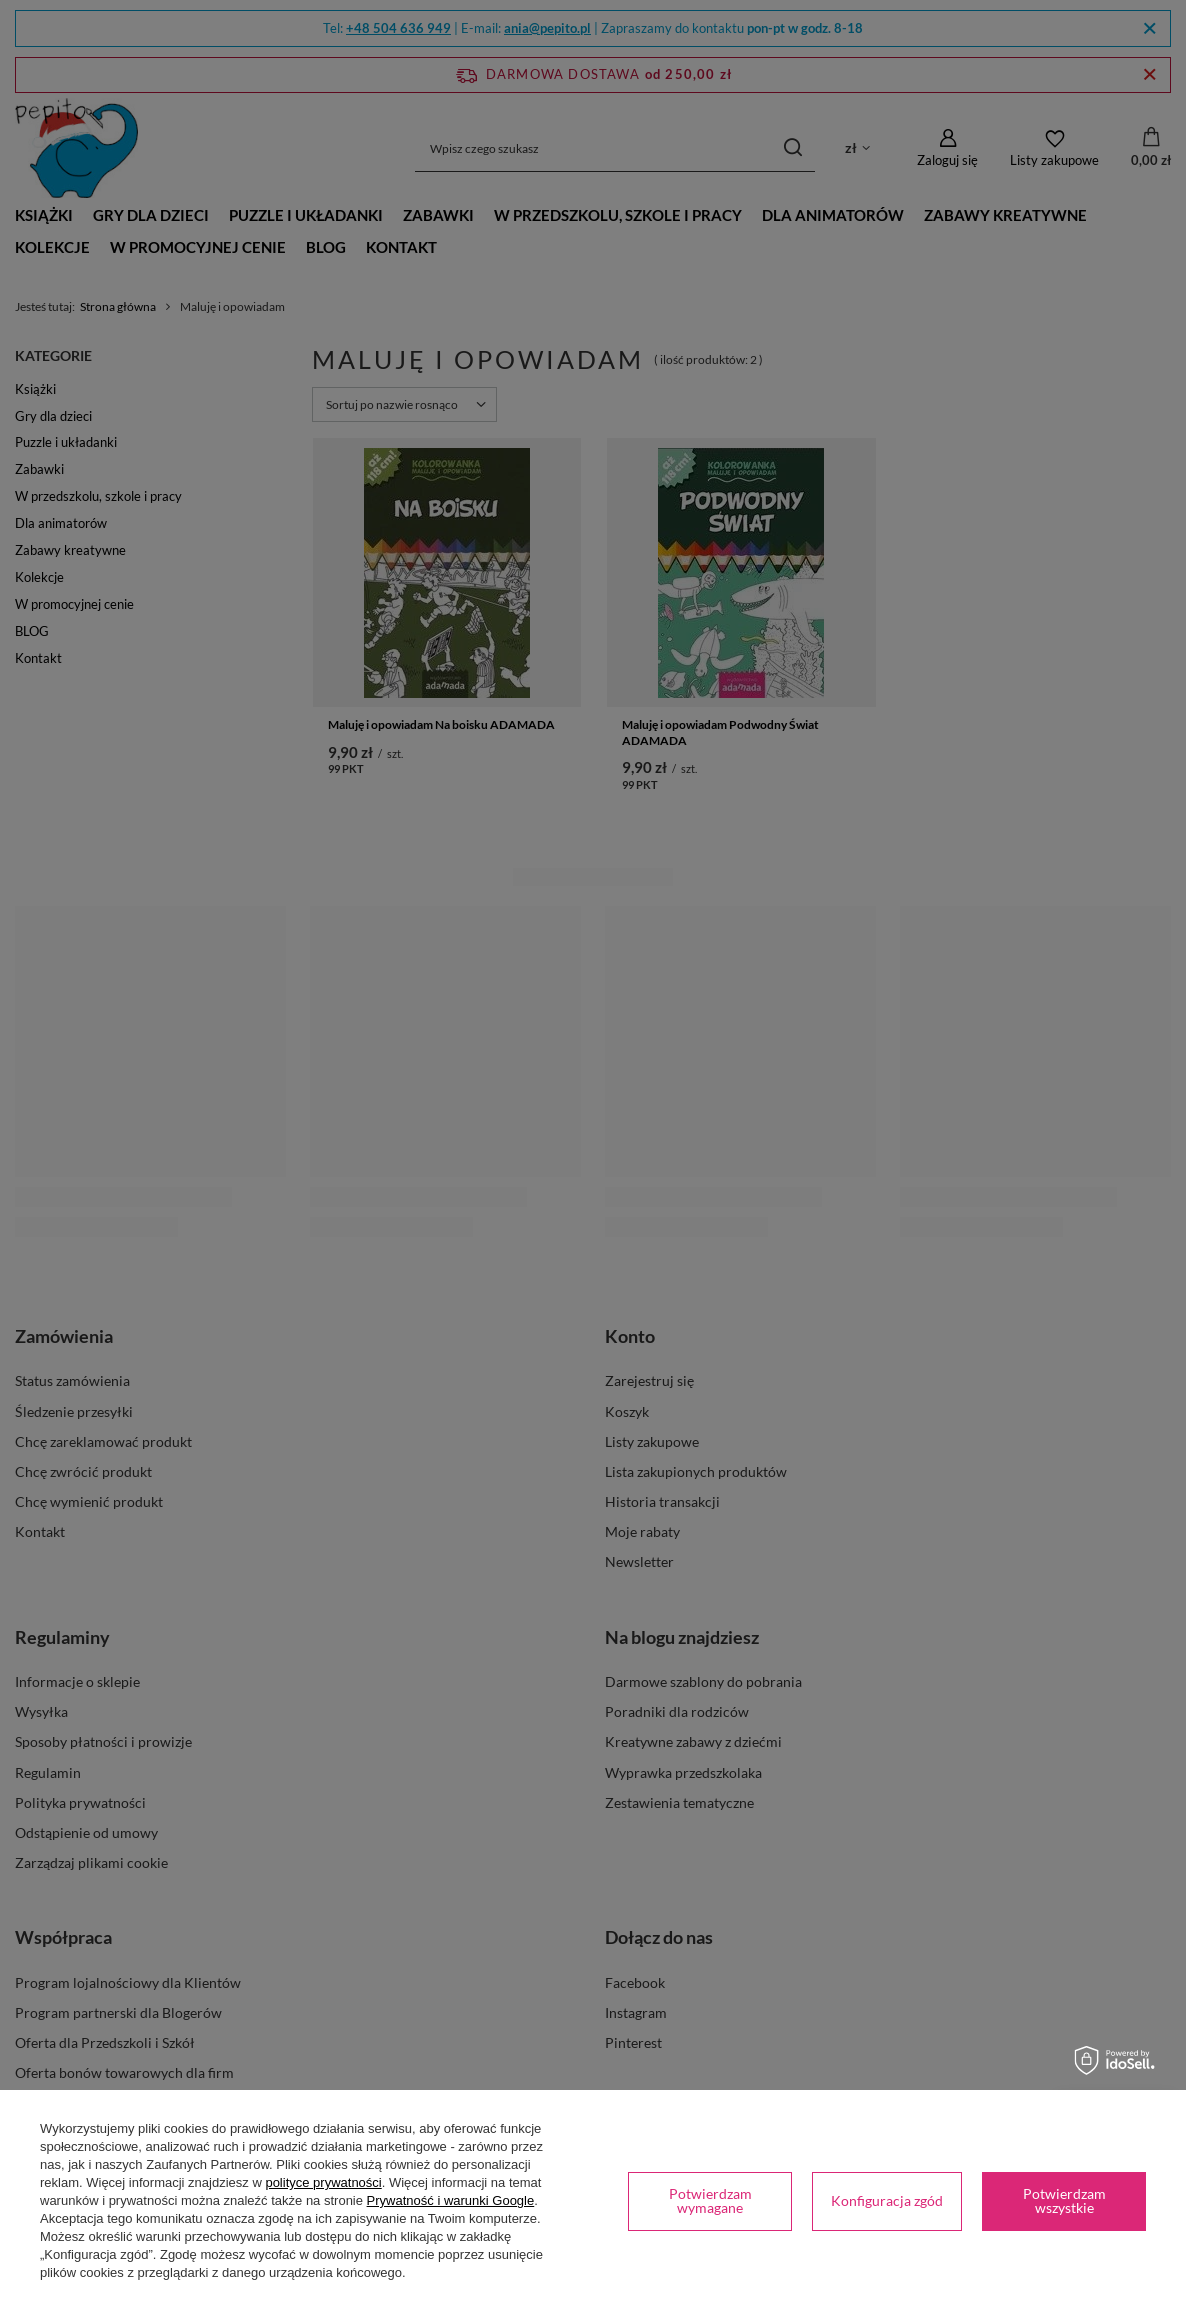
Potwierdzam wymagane (710, 2200)
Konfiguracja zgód (887, 2200)
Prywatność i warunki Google (451, 2200)
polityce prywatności (323, 2182)
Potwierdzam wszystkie (1064, 2200)
